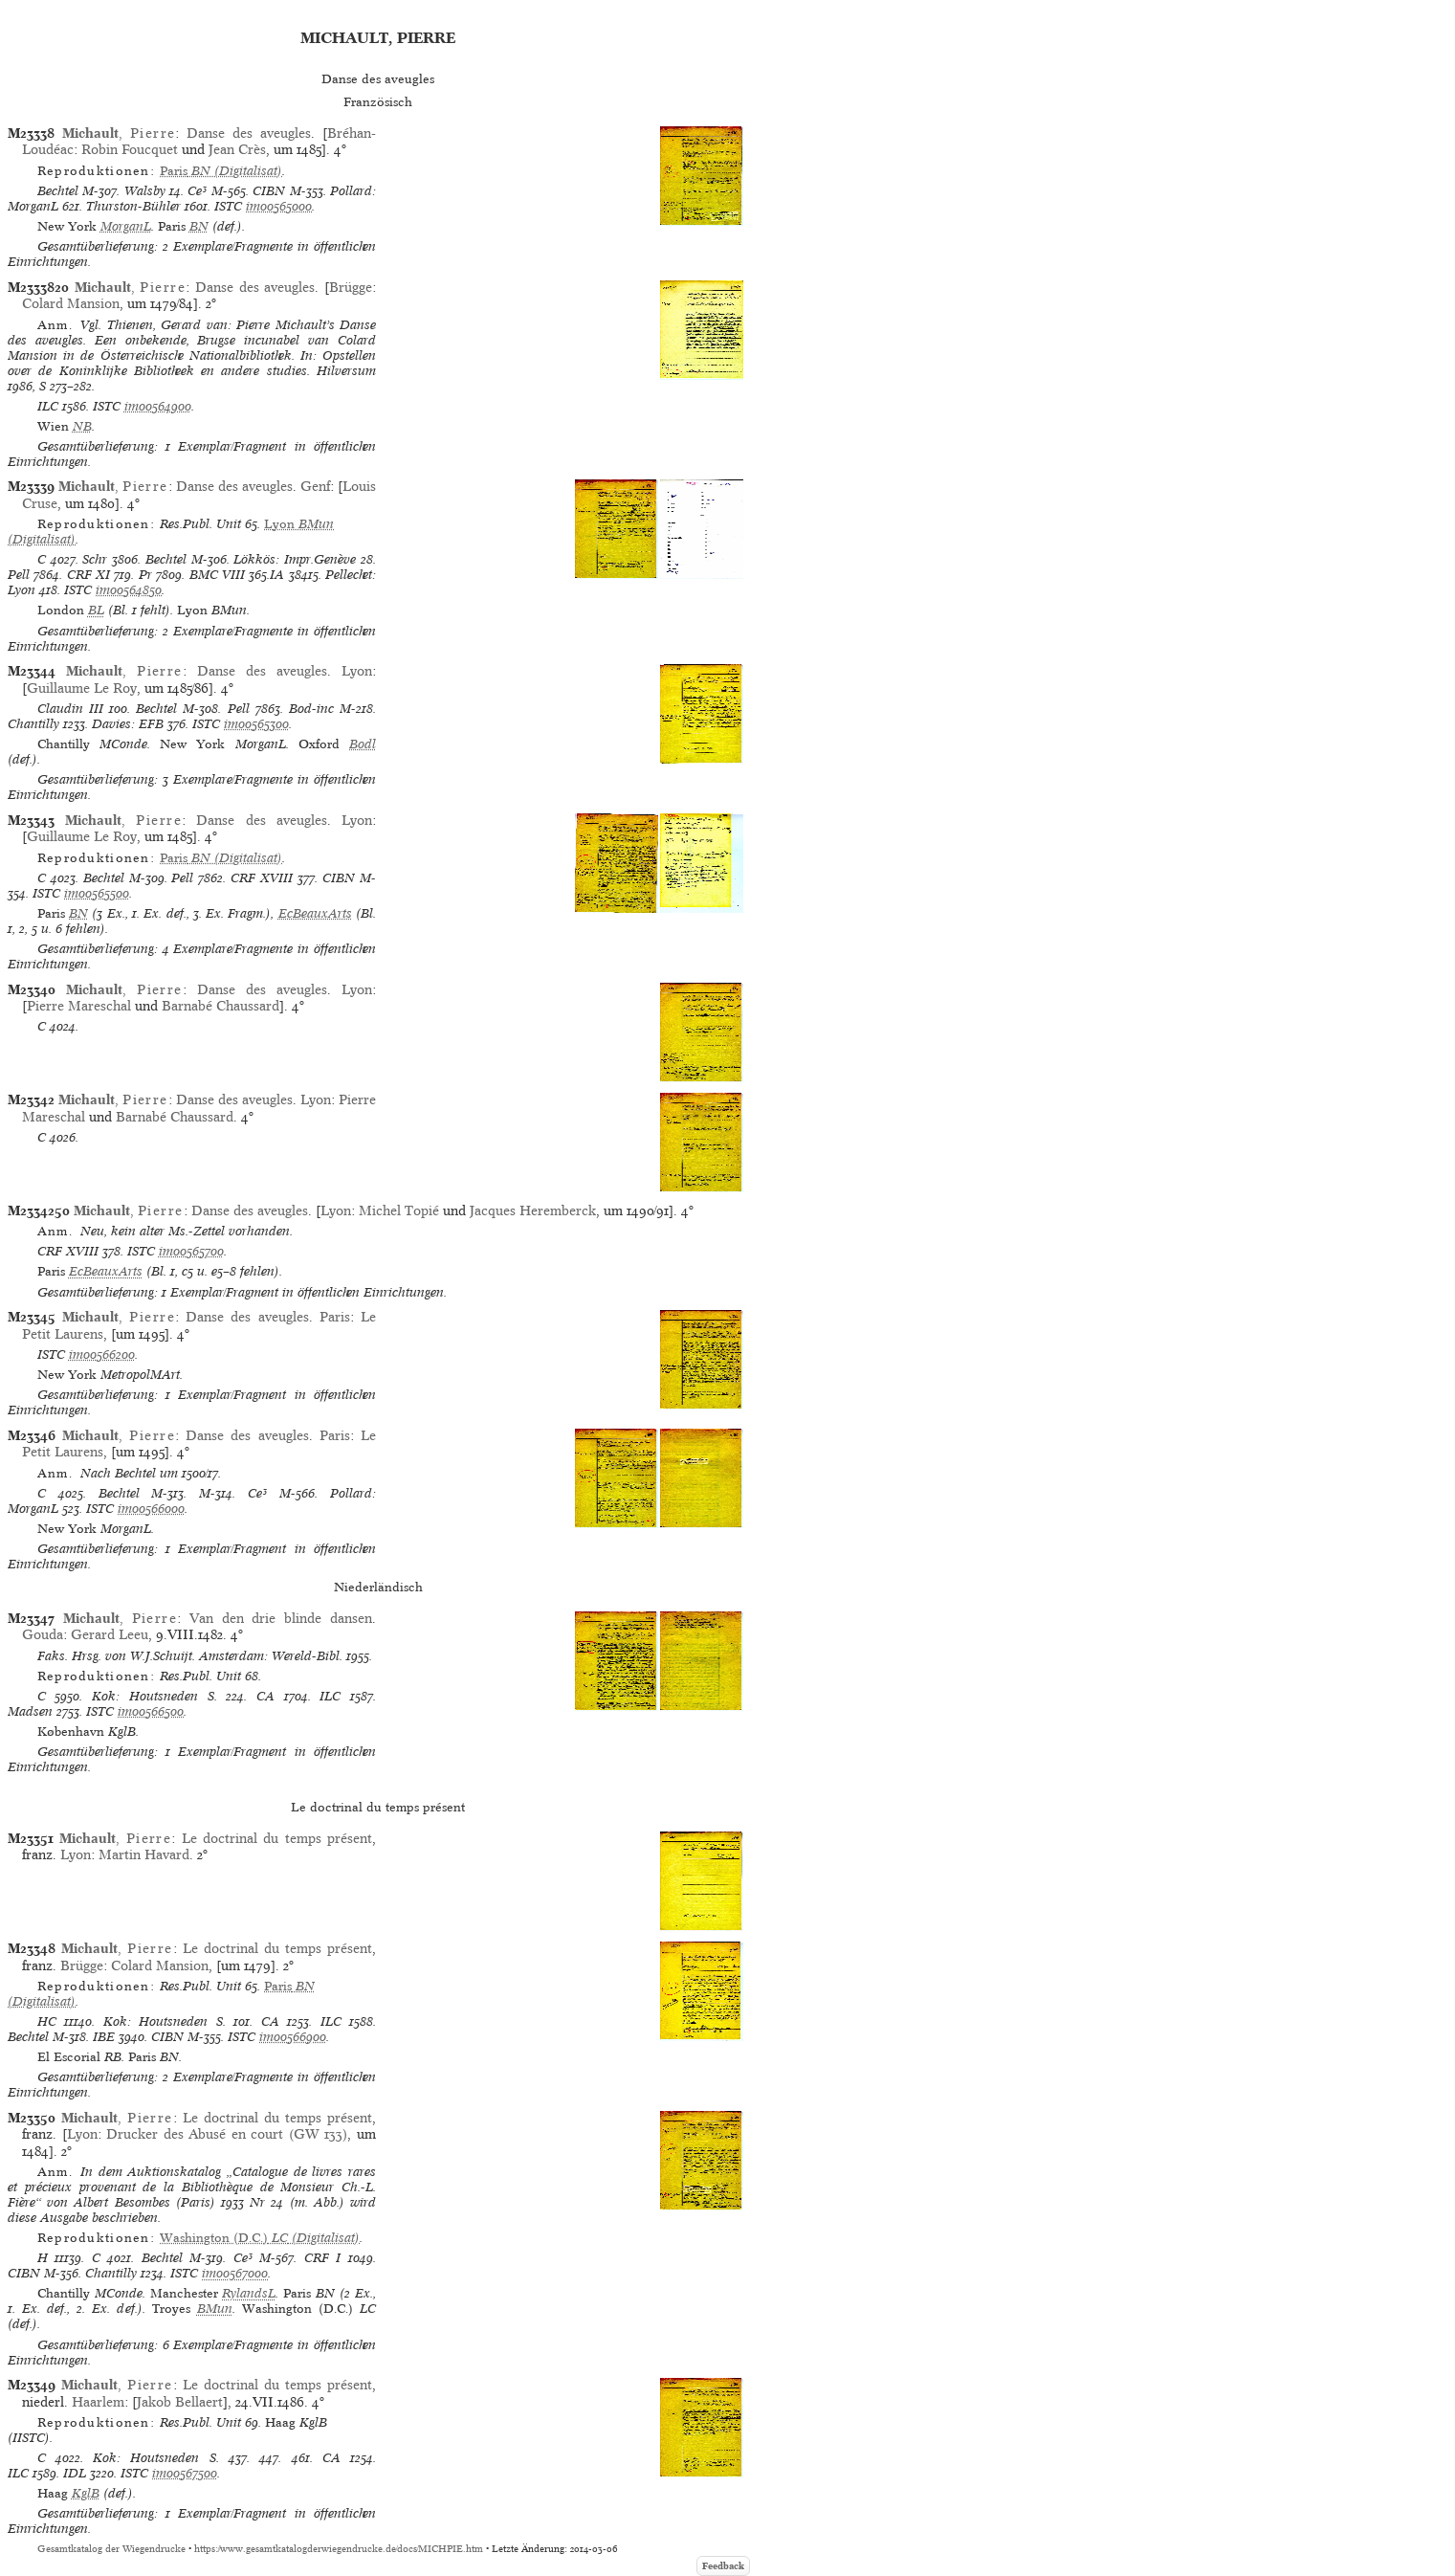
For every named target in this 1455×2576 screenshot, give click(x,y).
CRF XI (88, 574)
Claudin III (70, 708)
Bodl (362, 744)
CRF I (323, 2258)
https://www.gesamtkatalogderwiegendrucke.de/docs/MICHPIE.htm (338, 2549)
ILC (47, 406)
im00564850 (129, 590)
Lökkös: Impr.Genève (294, 559)
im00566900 (292, 2037)
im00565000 (279, 206)
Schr (94, 559)
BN (199, 226)
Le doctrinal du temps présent (277, 1838)
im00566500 (151, 1711)
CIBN (269, 191)
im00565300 (256, 724)
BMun (214, 2308)
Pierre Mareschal (79, 1005)
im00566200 (102, 1354)
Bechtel (57, 191)
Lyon (357, 670)
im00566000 (151, 1508)
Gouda (42, 1634)
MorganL (125, 226)
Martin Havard (144, 1854)
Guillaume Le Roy (82, 688)
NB (82, 426)
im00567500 (184, 2473)
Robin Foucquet (129, 149)
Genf (315, 486)
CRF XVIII (262, 878)
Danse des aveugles (249, 133)
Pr (145, 574)
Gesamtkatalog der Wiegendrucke (111, 2549)
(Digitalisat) (221, 171)
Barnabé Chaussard (220, 1005)
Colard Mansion (71, 303)
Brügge (350, 287)
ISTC (228, 206)
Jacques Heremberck (533, 1210)
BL (96, 610)
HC (46, 2021)
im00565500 (96, 893)
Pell (19, 574)
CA (265, 1696)
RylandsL (249, 2293)
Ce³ (197, 191)
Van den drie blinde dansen (280, 1618)
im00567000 (235, 2273)
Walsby (144, 191)
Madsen (30, 1711)
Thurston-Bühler (133, 206)
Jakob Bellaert (180, 2401)
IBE (104, 2037)
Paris (335, 1316)
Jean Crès (237, 149)
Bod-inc (311, 708)
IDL (74, 2473)
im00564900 (157, 406)
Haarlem (98, 2401)
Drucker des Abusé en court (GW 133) (226, 2134)
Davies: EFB (128, 724)
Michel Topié (399, 1210)
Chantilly (33, 724)
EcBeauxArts (315, 913)
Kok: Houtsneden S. (154, 1696)
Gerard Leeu (109, 1634)
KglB (85, 2493)
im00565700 (191, 1251)
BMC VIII (217, 574)
